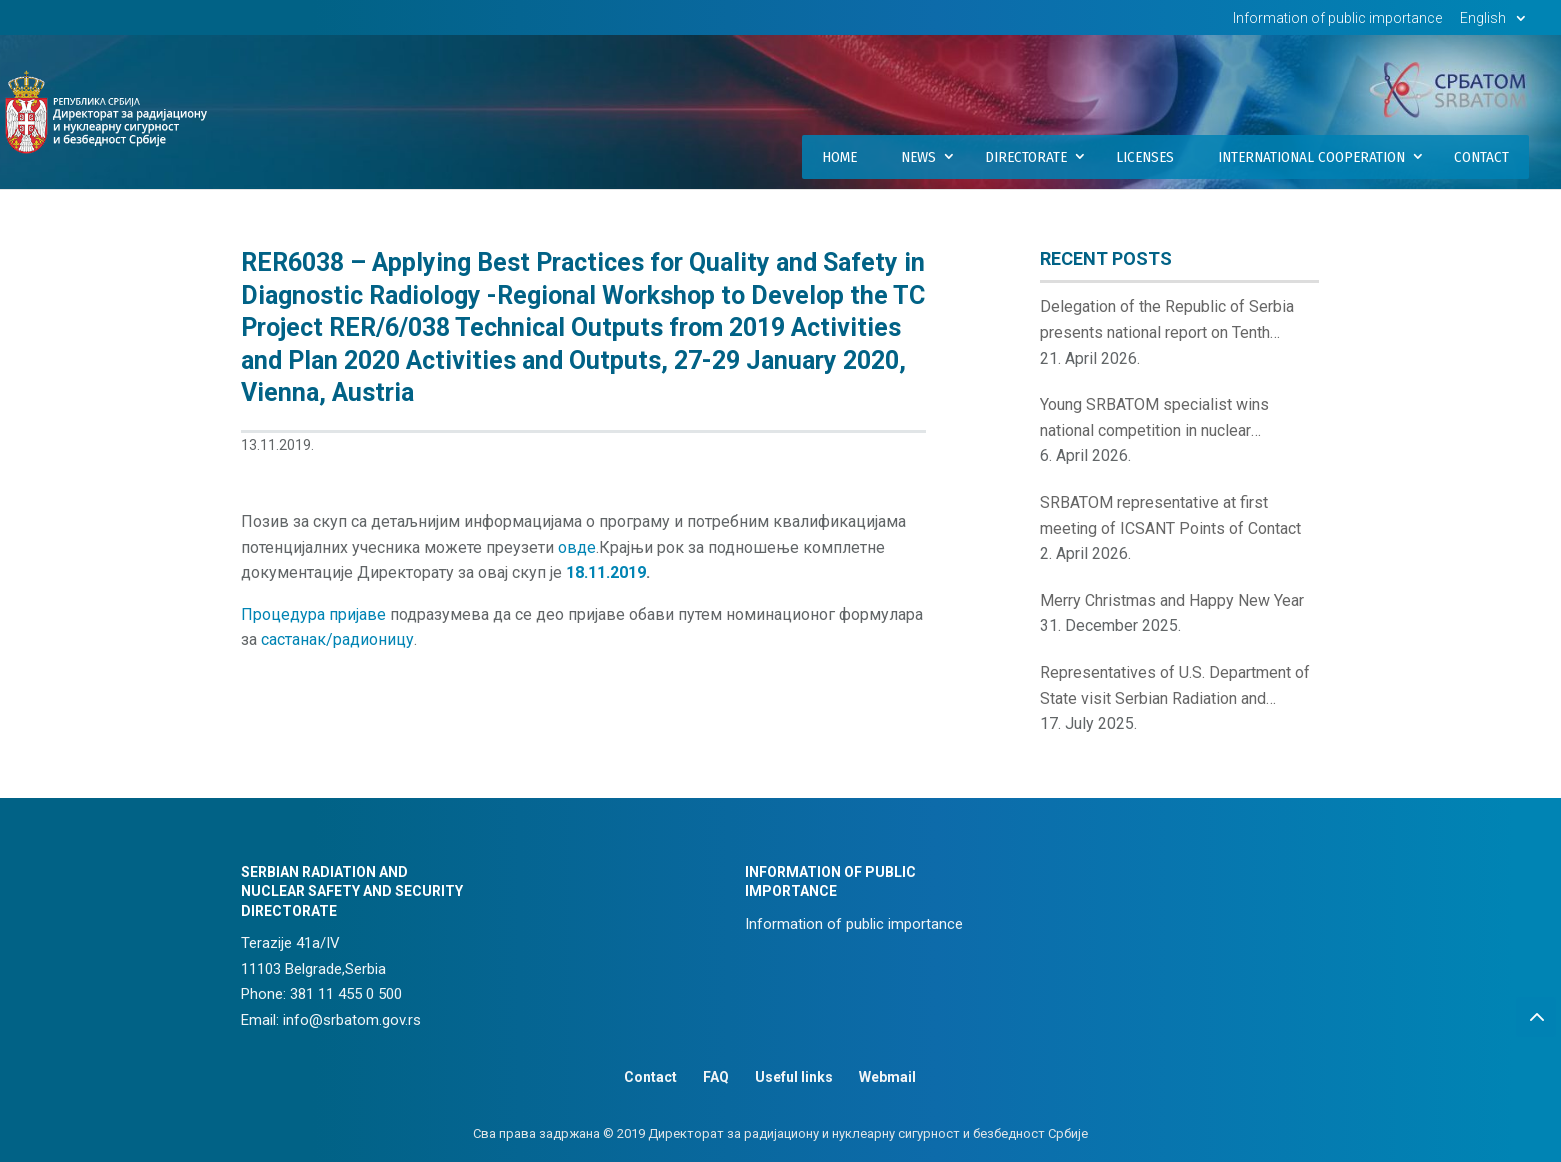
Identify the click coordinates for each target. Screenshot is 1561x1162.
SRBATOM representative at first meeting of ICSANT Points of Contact (1170, 515)
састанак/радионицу (337, 639)
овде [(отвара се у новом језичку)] (577, 547)
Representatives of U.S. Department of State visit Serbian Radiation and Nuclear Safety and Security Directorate (1177, 687)
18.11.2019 (606, 572)
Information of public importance (1337, 18)
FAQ (716, 1077)
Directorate (1026, 157)
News (918, 157)
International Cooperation (1311, 157)
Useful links (794, 1077)
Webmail (887, 1077)
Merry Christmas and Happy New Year (1172, 600)
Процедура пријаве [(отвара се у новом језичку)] (313, 614)
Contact (1481, 157)
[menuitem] (1495, 23)
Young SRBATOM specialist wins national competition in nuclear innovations (1154, 419)
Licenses (1145, 157)
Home (839, 157)
